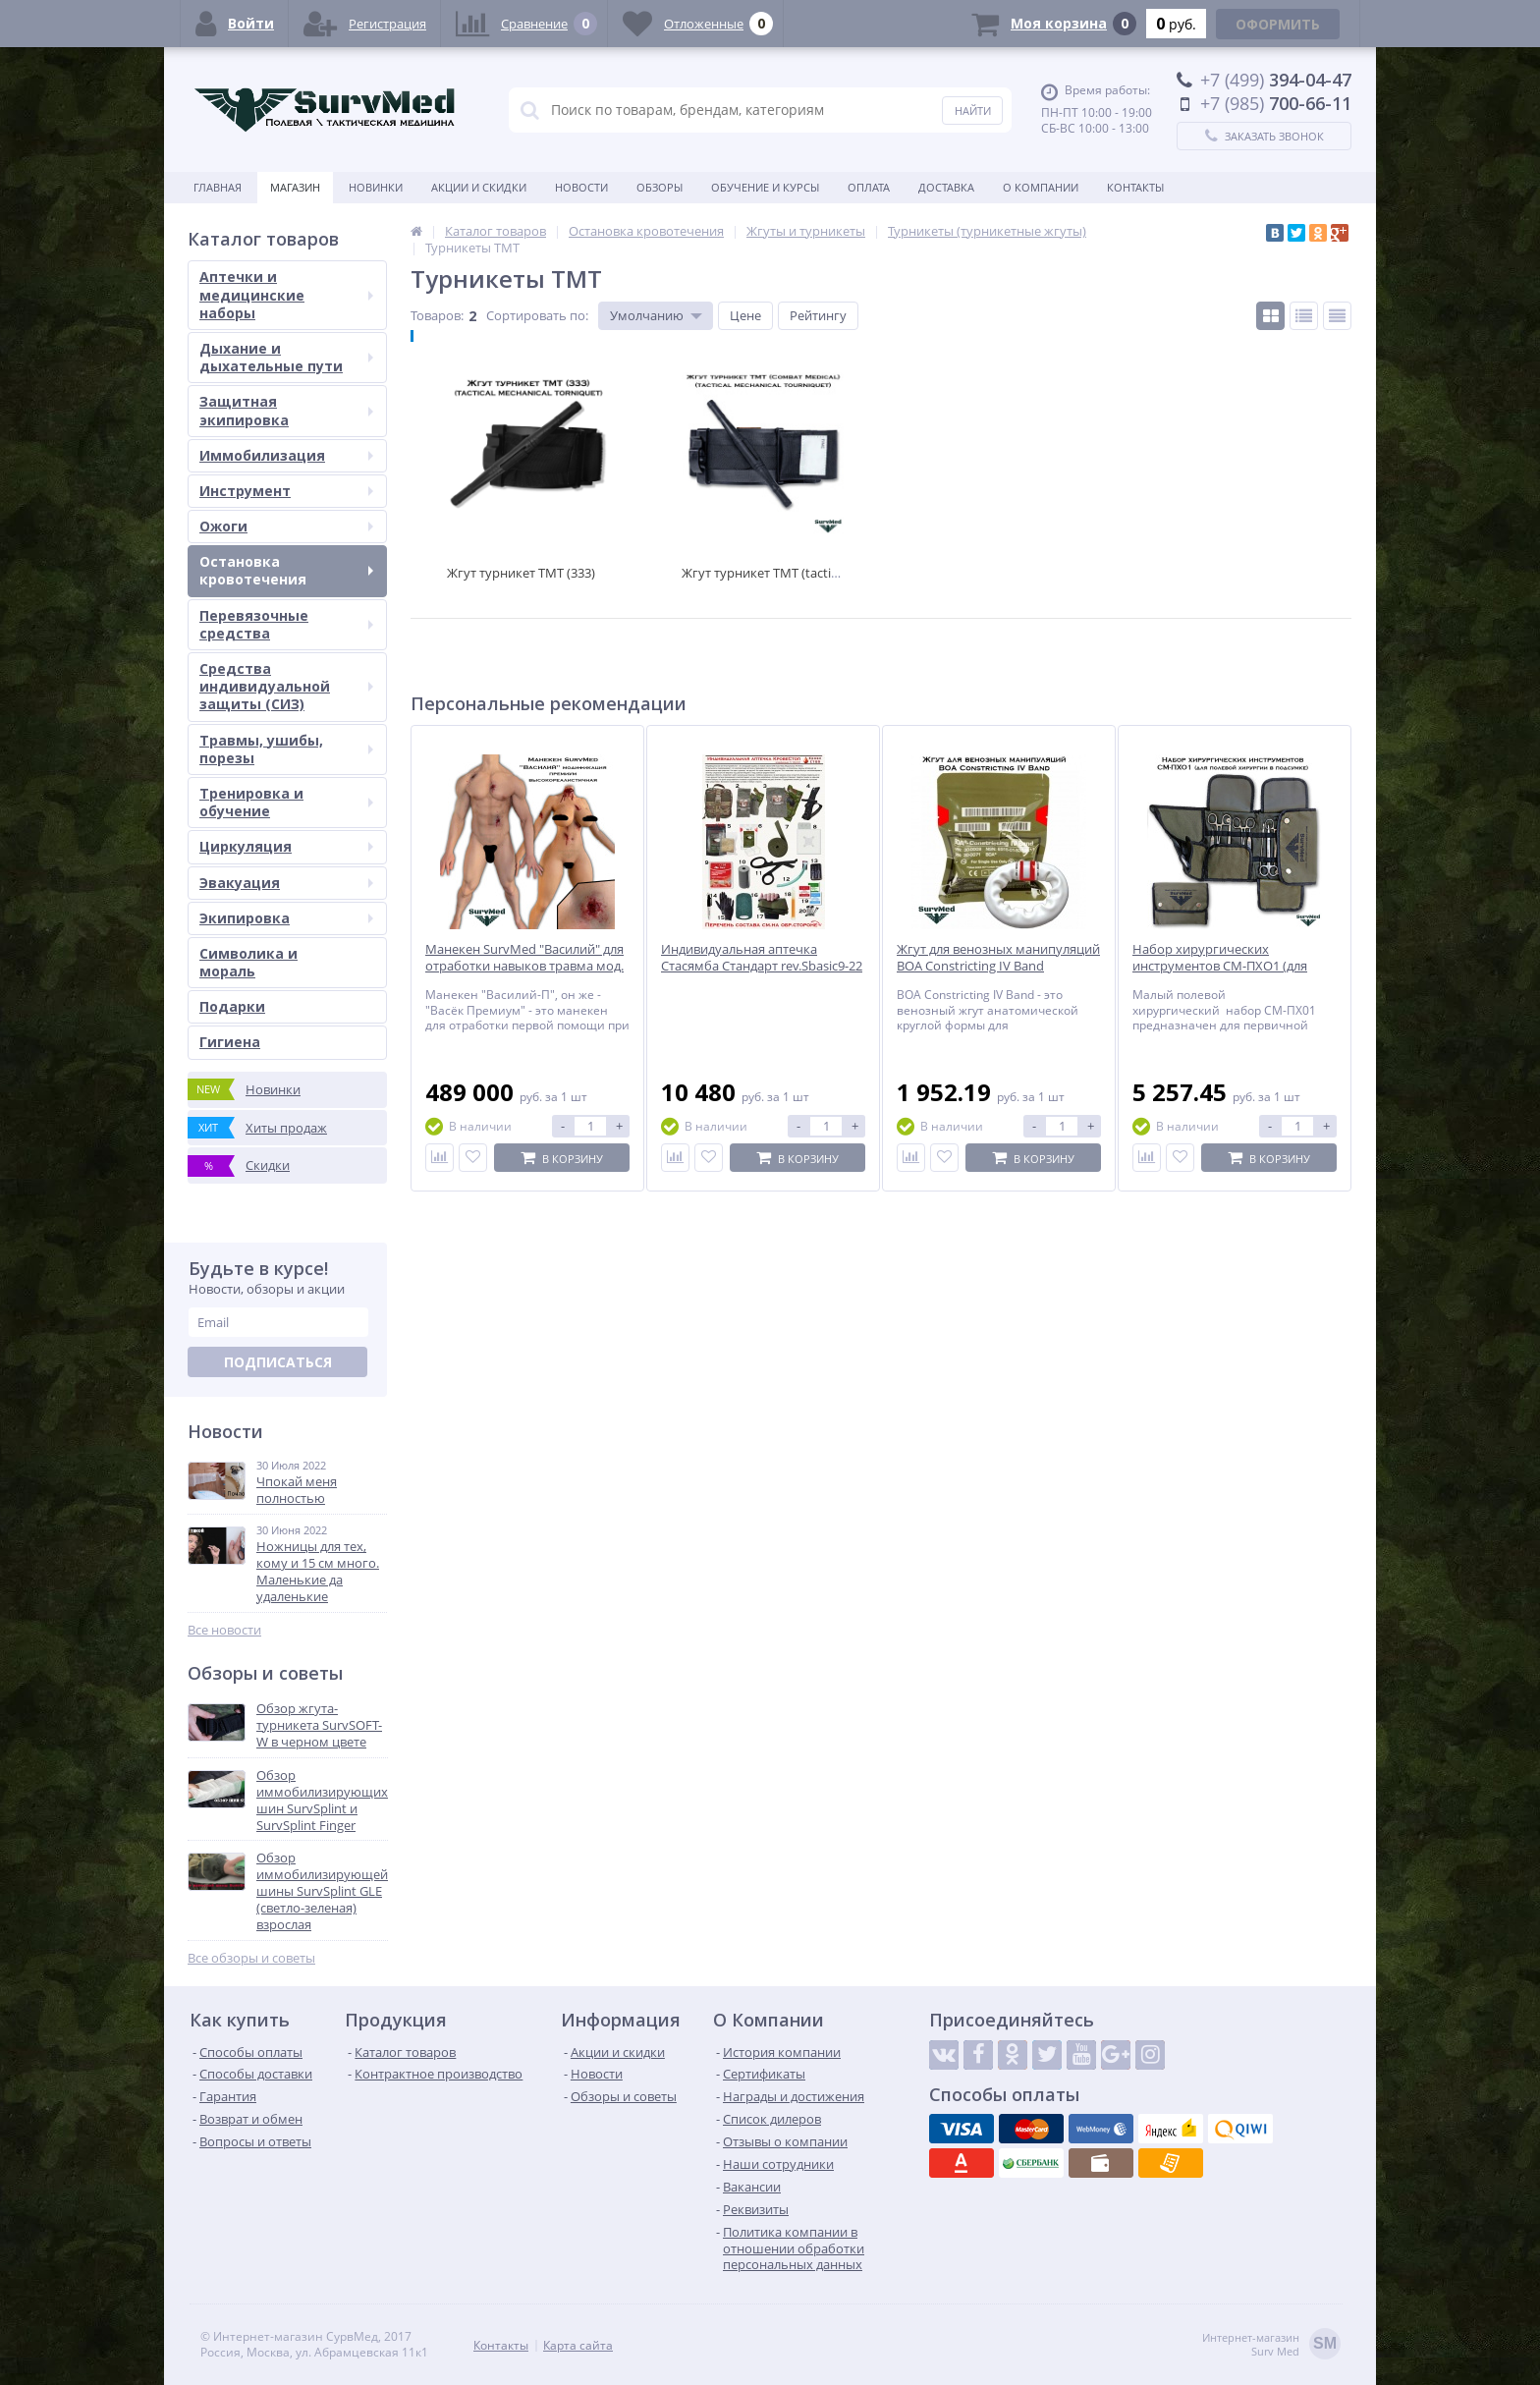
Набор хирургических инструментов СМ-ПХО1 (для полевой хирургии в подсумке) (1227, 966)
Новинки (376, 187)
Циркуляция (286, 846)
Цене (745, 315)
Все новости (224, 1630)
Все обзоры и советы (251, 1958)
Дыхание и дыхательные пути (286, 357)
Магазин (295, 187)
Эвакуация (286, 882)
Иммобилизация (286, 455)
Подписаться (278, 1362)
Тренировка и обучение (286, 802)
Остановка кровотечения (286, 570)
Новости (581, 187)
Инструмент (286, 490)
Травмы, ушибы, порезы (286, 749)
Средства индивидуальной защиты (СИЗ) (286, 686)
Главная (217, 187)
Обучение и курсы (765, 187)
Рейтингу (818, 315)
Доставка (946, 187)
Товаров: (437, 315)
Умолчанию (647, 315)
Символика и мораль (248, 962)
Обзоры (659, 187)
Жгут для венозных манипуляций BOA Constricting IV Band (998, 957)
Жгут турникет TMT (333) (521, 573)
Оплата (869, 187)
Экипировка (286, 918)
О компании (1040, 187)
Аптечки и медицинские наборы (286, 294)
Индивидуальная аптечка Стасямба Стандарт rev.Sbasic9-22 (761, 957)
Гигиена (229, 1041)
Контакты (1135, 187)
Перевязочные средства (286, 624)
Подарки (232, 1006)
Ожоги (286, 526)
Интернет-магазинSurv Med (1271, 2345)
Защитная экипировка (286, 410)
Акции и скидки (478, 187)
